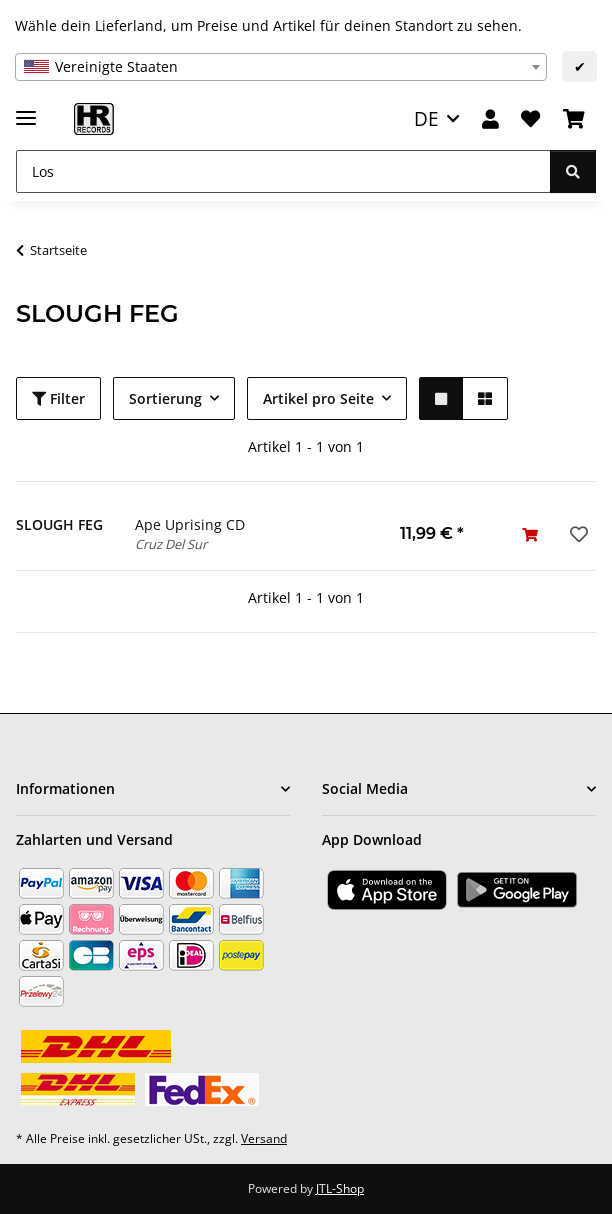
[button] (490, 119)
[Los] (283, 171)
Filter (58, 398)
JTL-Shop (340, 1188)
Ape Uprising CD (190, 524)
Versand (264, 1138)
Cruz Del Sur (171, 544)
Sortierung (165, 398)
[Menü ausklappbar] (26, 109)
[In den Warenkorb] (530, 534)
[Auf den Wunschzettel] (577, 534)
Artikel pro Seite (318, 398)
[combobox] (281, 67)
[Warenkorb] (574, 119)
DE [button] (426, 118)
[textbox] (281, 67)
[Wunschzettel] (530, 119)
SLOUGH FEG (59, 524)
